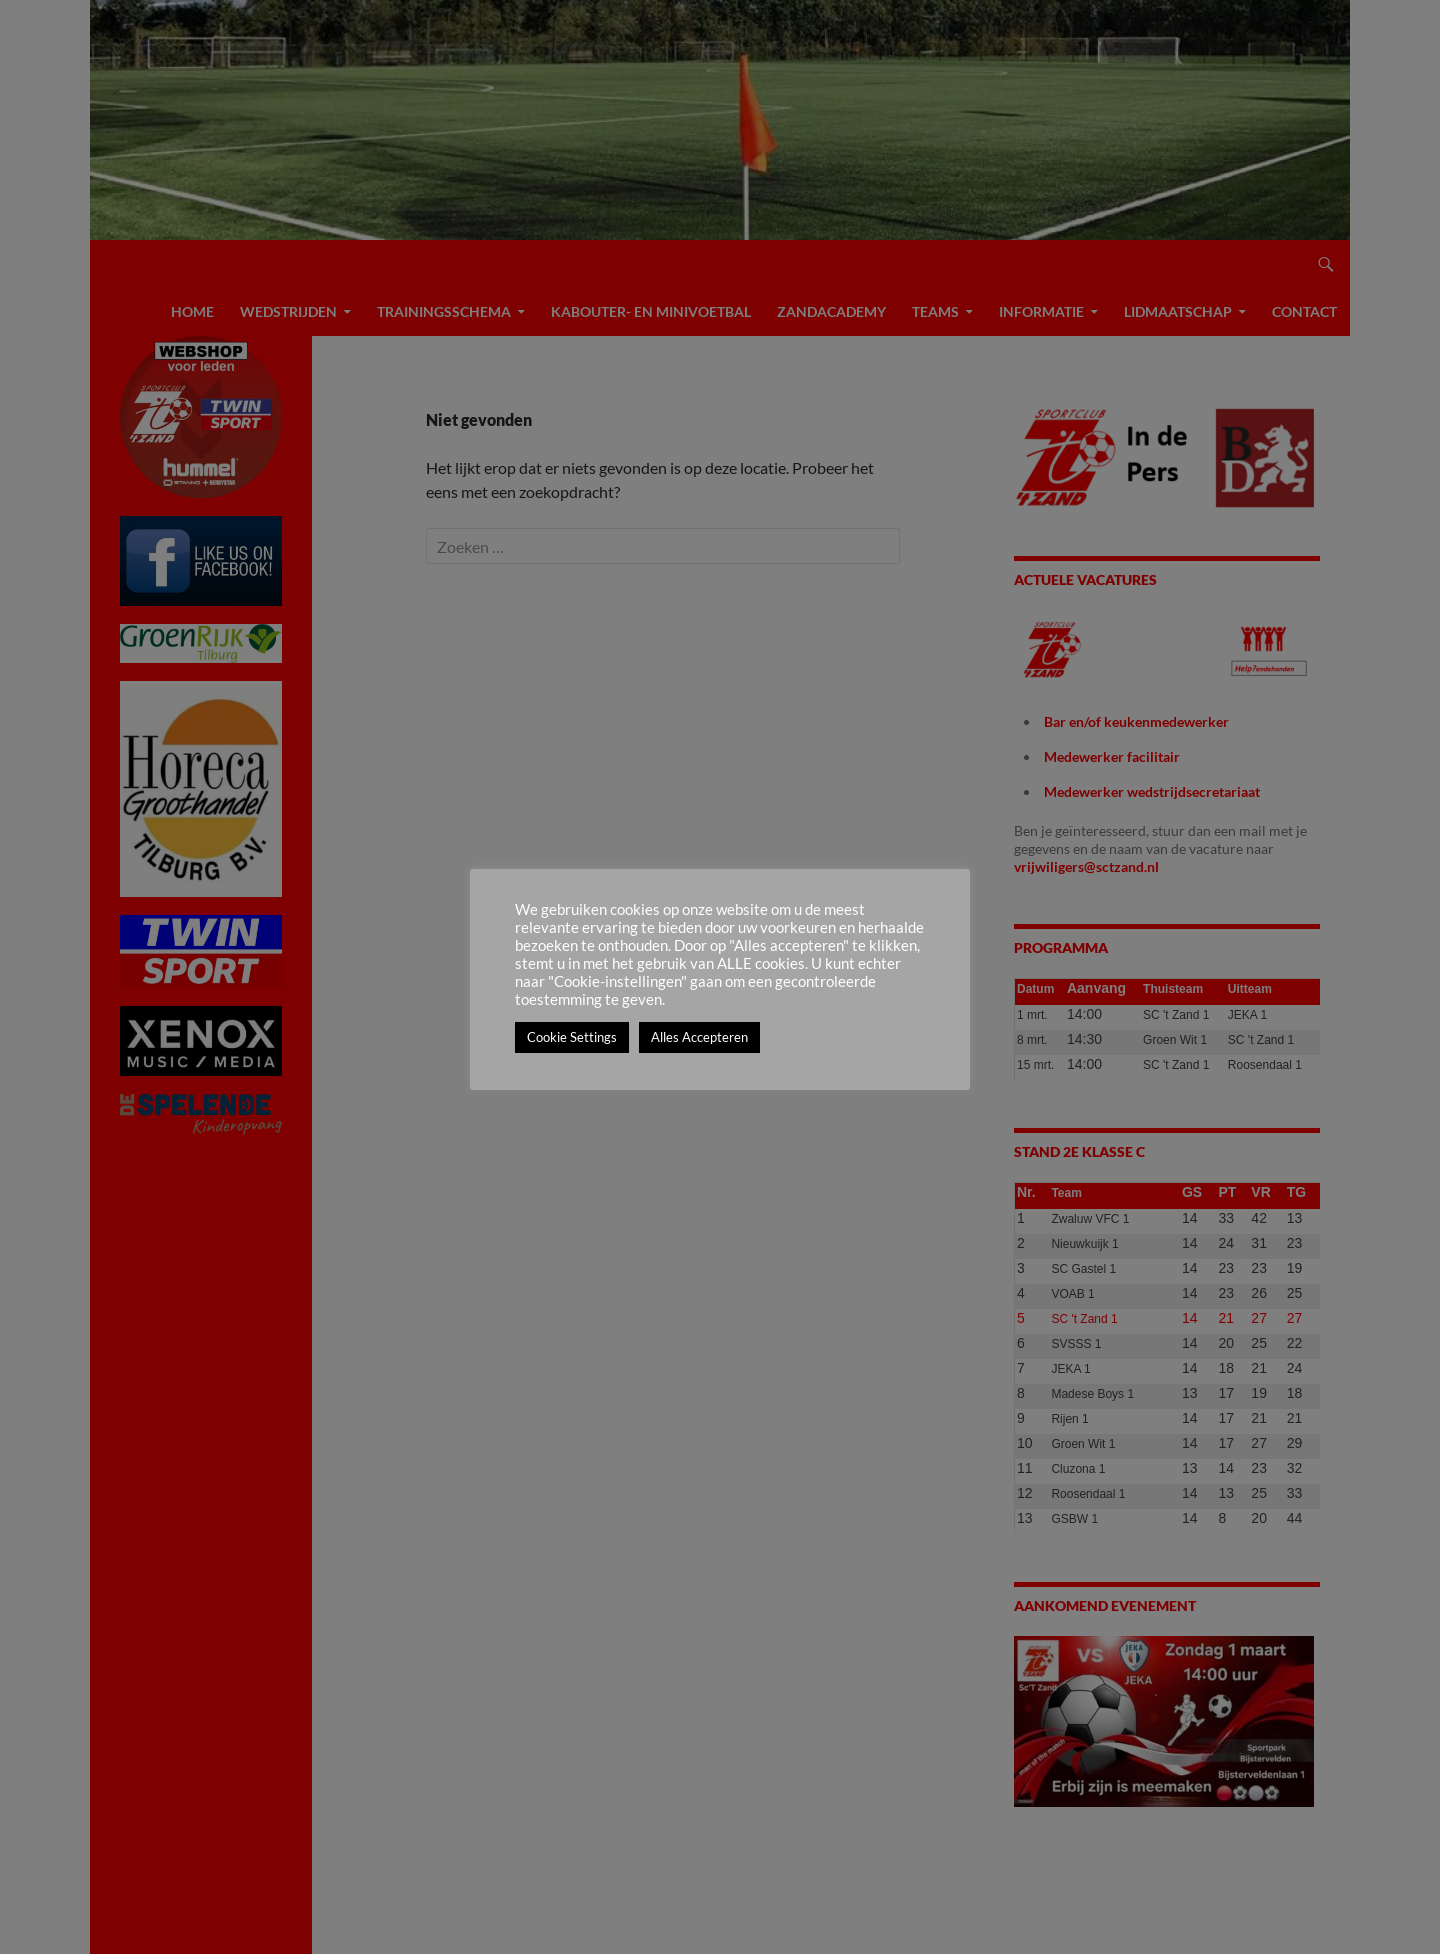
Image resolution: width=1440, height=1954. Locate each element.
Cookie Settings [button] (572, 1037)
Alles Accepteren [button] (699, 1037)
